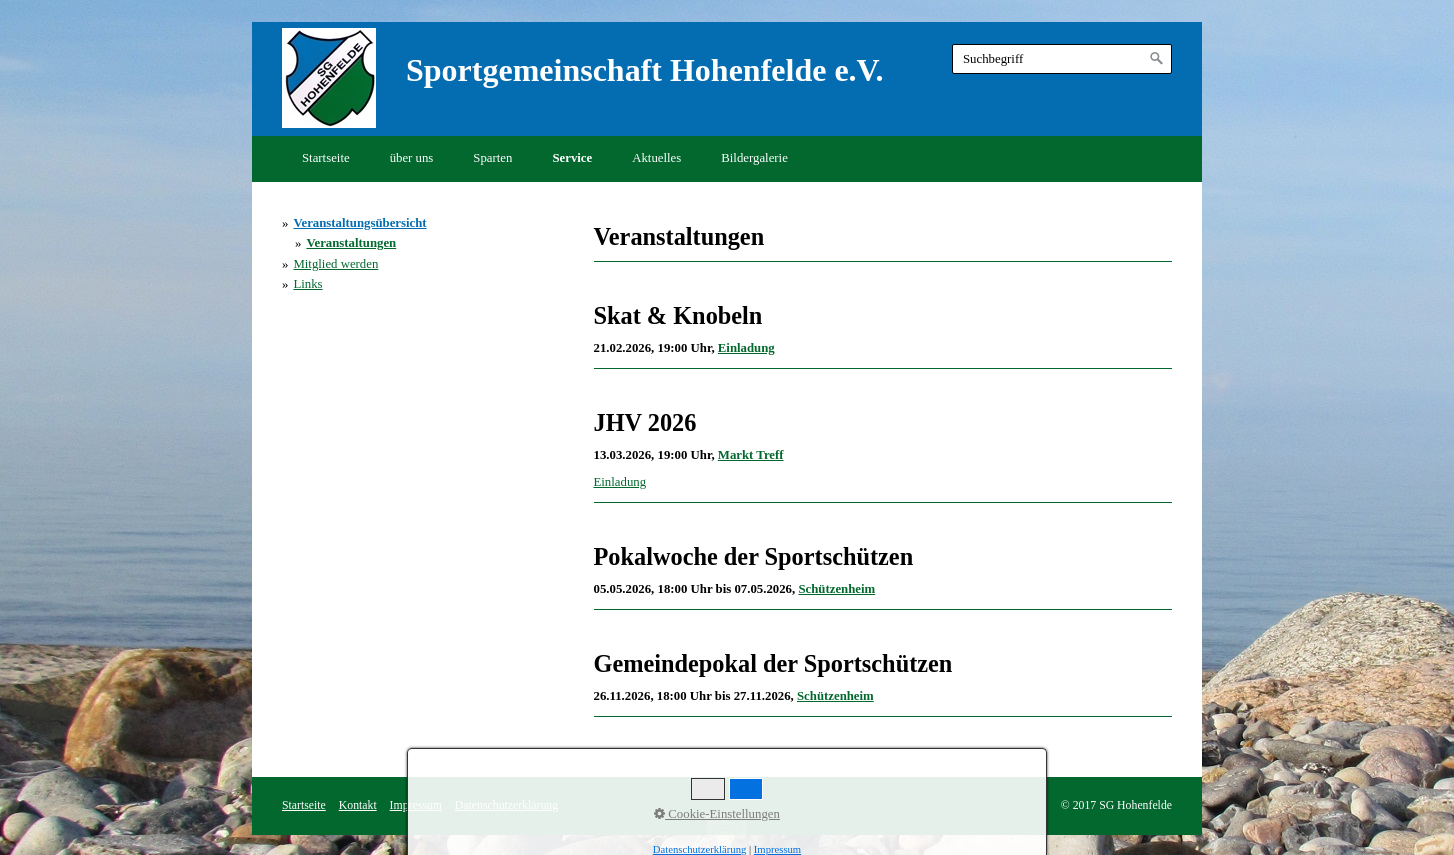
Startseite (326, 158)
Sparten (492, 158)
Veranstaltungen (351, 243)
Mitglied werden (335, 264)
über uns (412, 158)
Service (572, 158)
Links (307, 284)
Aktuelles (656, 158)
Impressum (416, 805)
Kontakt (358, 805)
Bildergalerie (754, 158)
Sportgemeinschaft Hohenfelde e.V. (645, 70)
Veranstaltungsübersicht (359, 223)
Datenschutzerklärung (506, 805)
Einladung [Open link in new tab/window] (620, 482)
